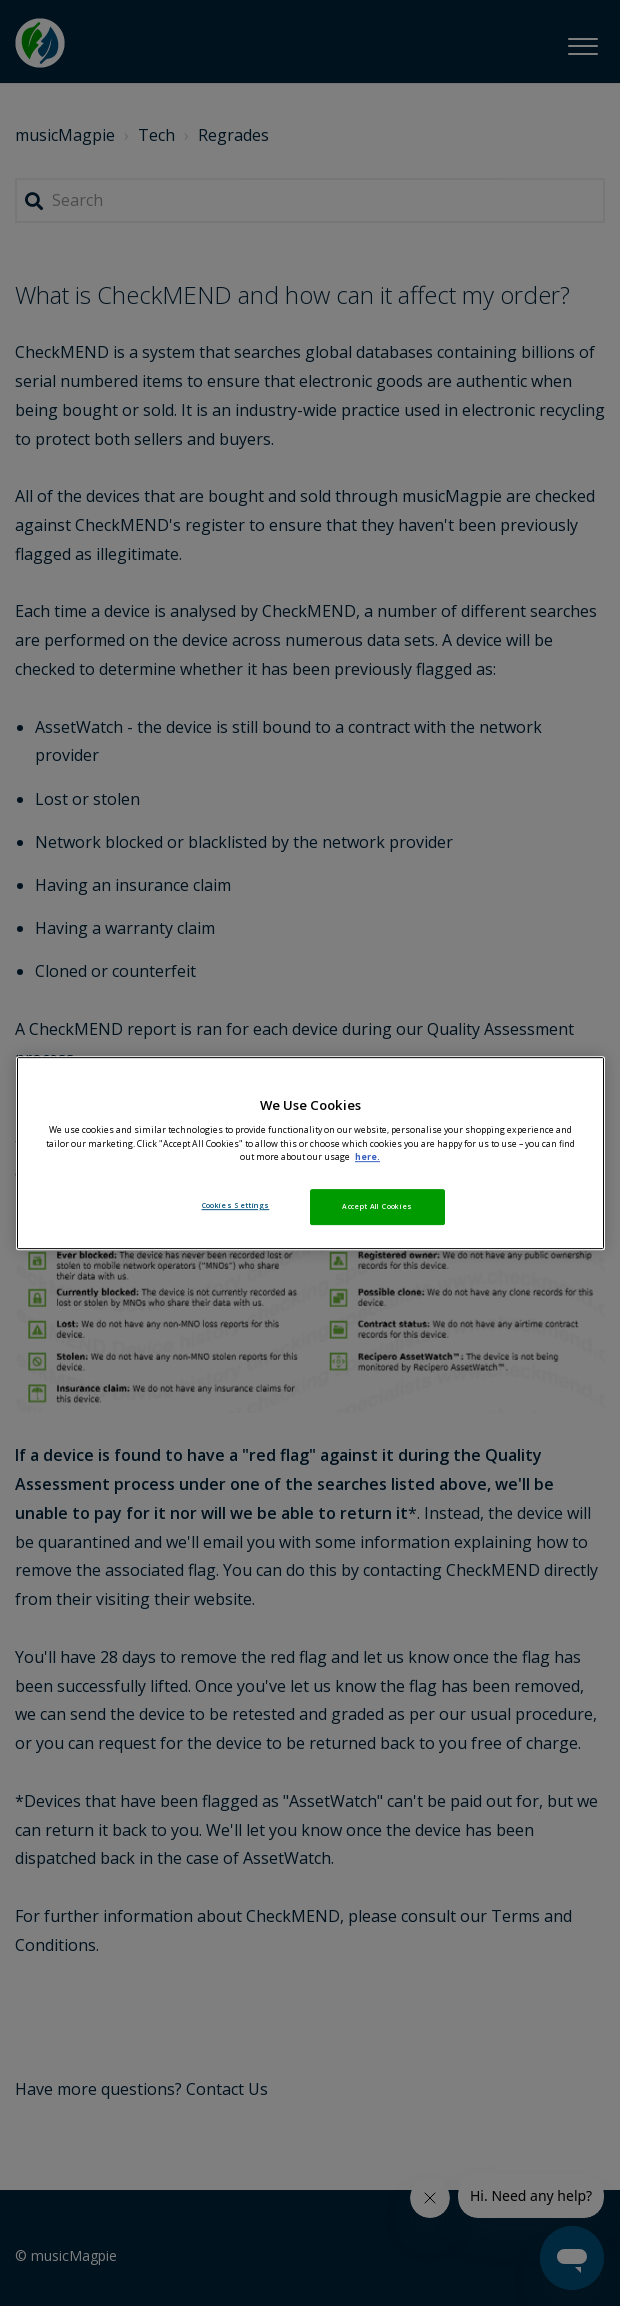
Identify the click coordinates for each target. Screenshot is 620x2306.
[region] (310, 1153)
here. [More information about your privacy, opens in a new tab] (367, 1157)
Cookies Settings (236, 1205)
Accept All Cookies (377, 1206)
